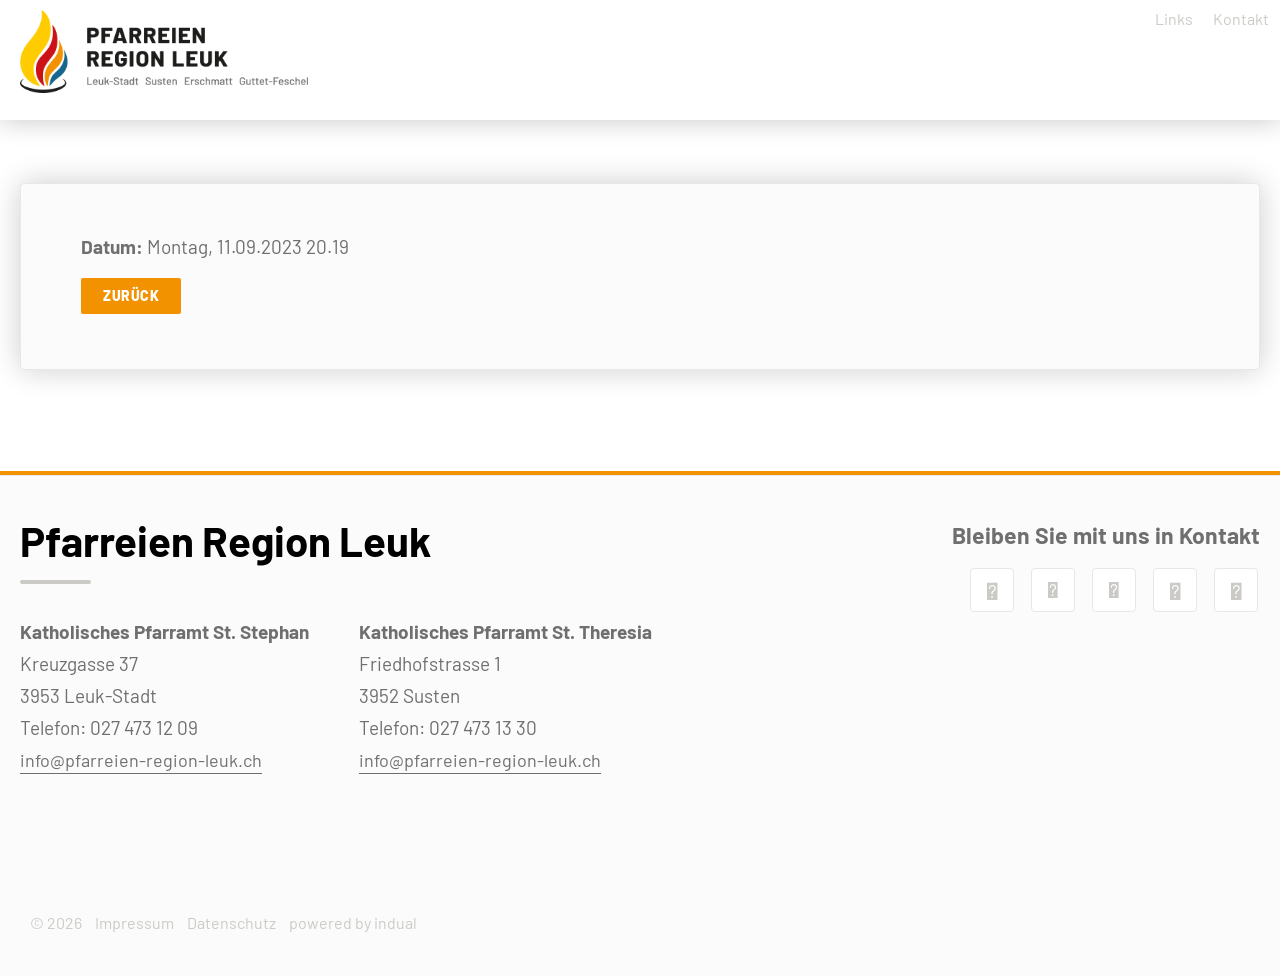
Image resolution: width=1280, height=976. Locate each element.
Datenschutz (231, 922)
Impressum (134, 922)
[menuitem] (1158, 25)
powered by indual (353, 922)
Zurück (131, 309)
